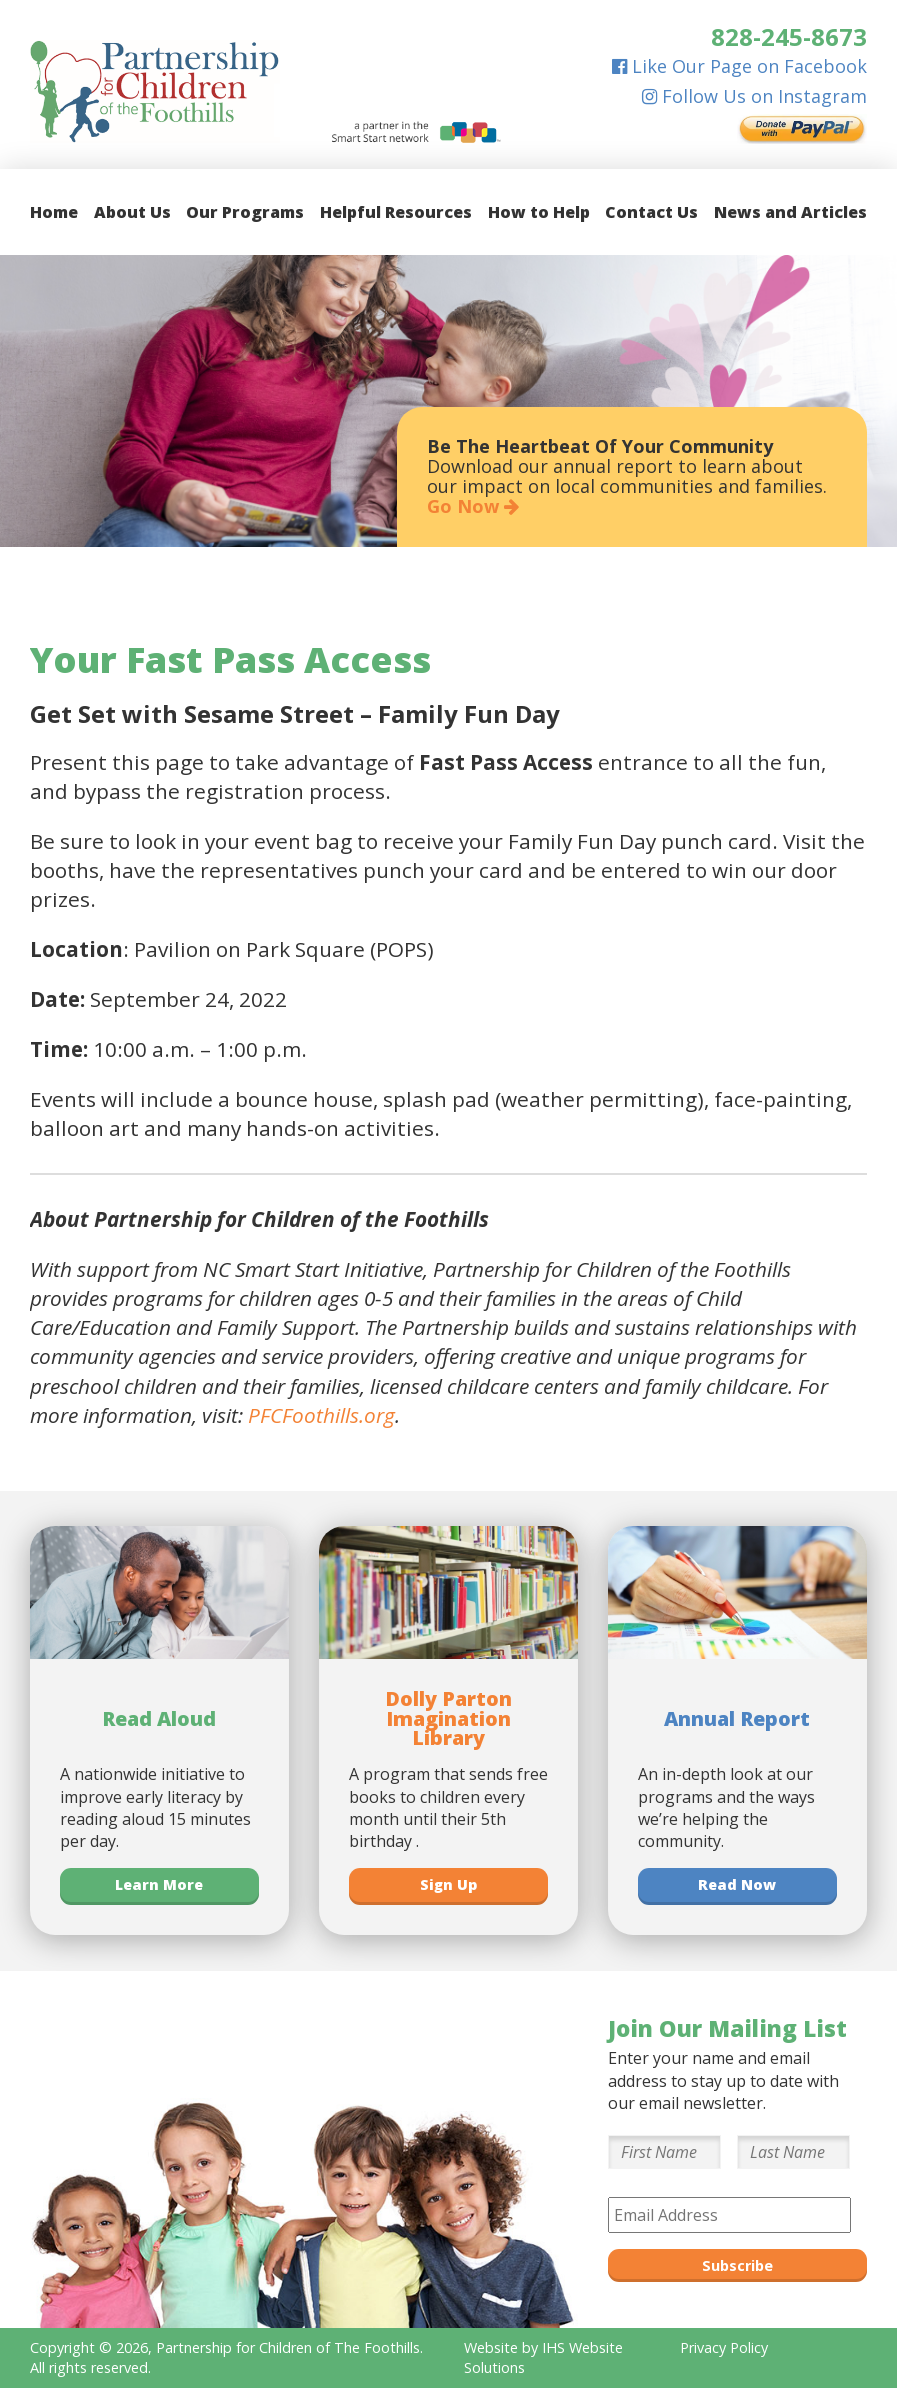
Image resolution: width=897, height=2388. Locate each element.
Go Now (473, 506)
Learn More (159, 1884)
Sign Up (448, 1884)
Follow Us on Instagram (754, 96)
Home (54, 212)
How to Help (539, 212)
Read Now (737, 1884)
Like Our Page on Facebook (739, 66)
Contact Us (651, 212)
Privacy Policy (724, 2347)
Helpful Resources (396, 212)
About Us (132, 212)
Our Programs (245, 212)
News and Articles (790, 212)
